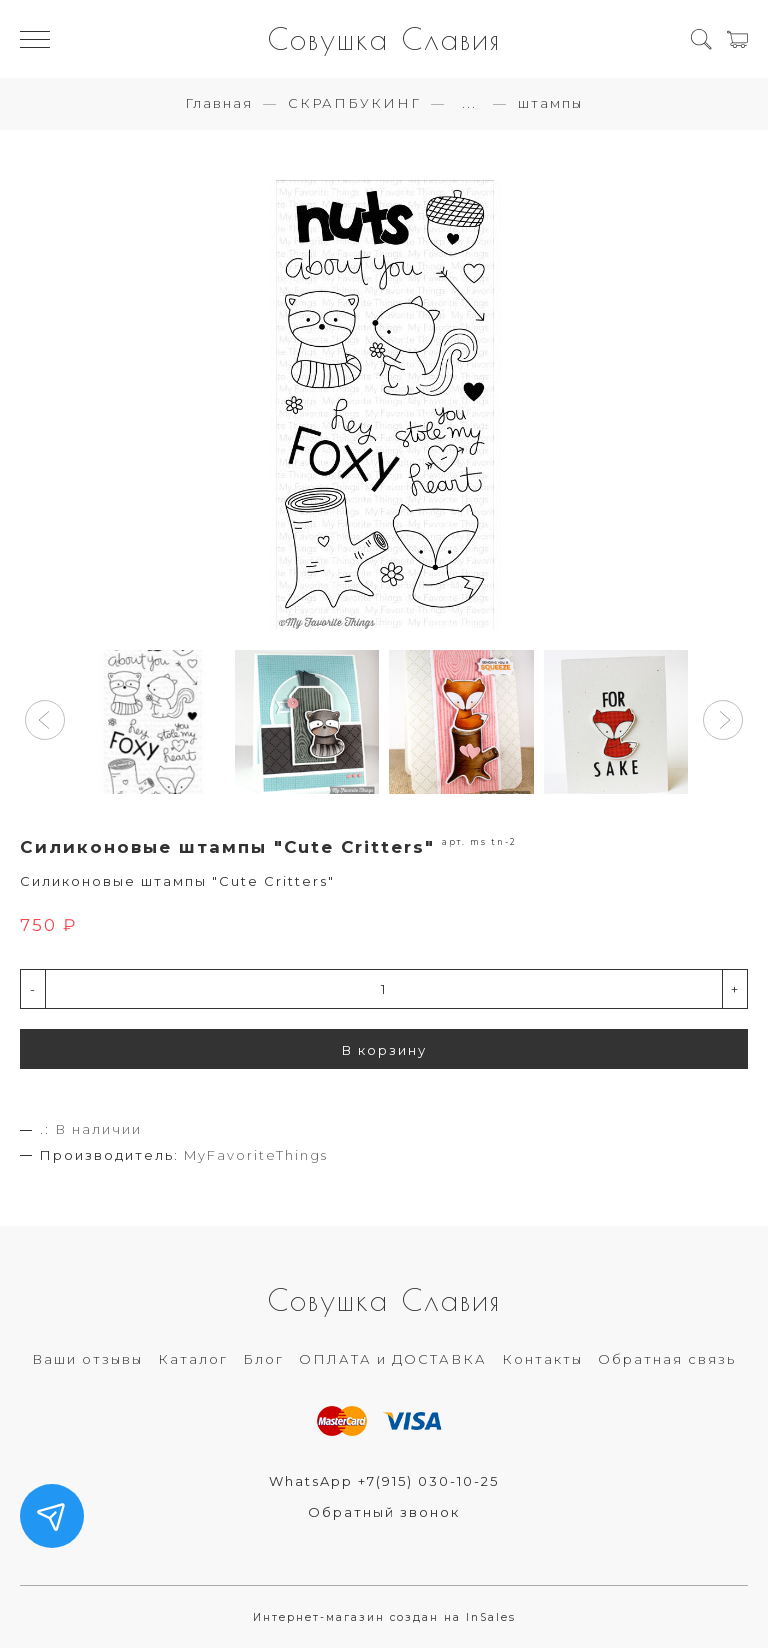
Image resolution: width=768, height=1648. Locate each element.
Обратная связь (667, 1359)
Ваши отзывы (87, 1359)
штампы (550, 103)
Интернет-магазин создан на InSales (384, 1617)
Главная (219, 103)
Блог (263, 1359)
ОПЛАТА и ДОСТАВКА (393, 1359)
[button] (45, 720)
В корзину (384, 1050)
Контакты (542, 1359)
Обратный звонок (384, 1512)
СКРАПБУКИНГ (354, 103)
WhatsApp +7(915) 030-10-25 (384, 1481)
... (469, 103)
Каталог (193, 1359)
